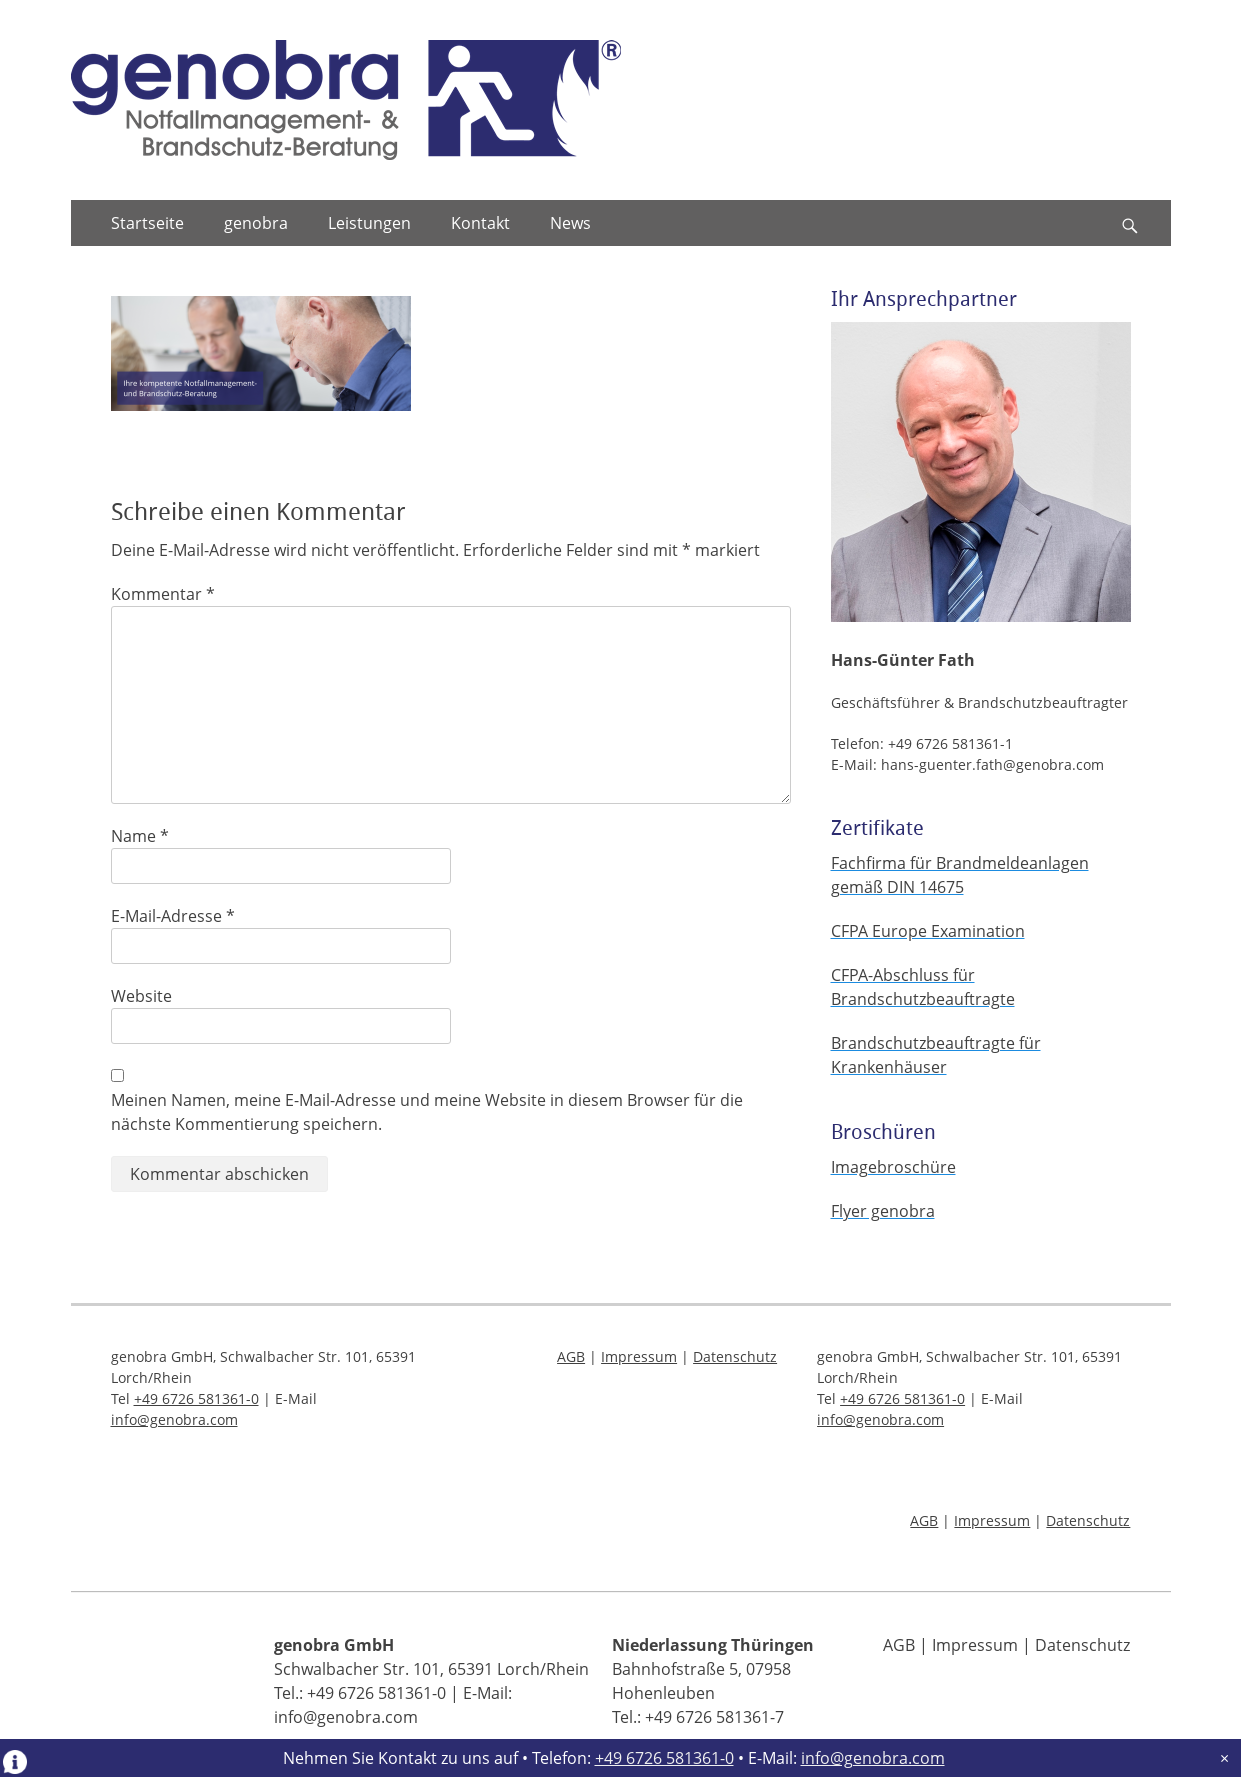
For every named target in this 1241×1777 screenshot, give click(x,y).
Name (140, 836)
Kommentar (163, 594)
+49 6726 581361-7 (714, 1717)
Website (141, 996)
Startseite (147, 223)
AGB (571, 1356)
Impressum (639, 1356)
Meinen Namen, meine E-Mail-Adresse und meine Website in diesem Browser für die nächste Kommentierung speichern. (427, 1112)
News (570, 223)
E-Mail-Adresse (173, 916)
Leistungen (369, 223)
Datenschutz (735, 1356)
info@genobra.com (873, 1758)
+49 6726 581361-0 (664, 1758)
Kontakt (480, 223)
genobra (256, 223)
